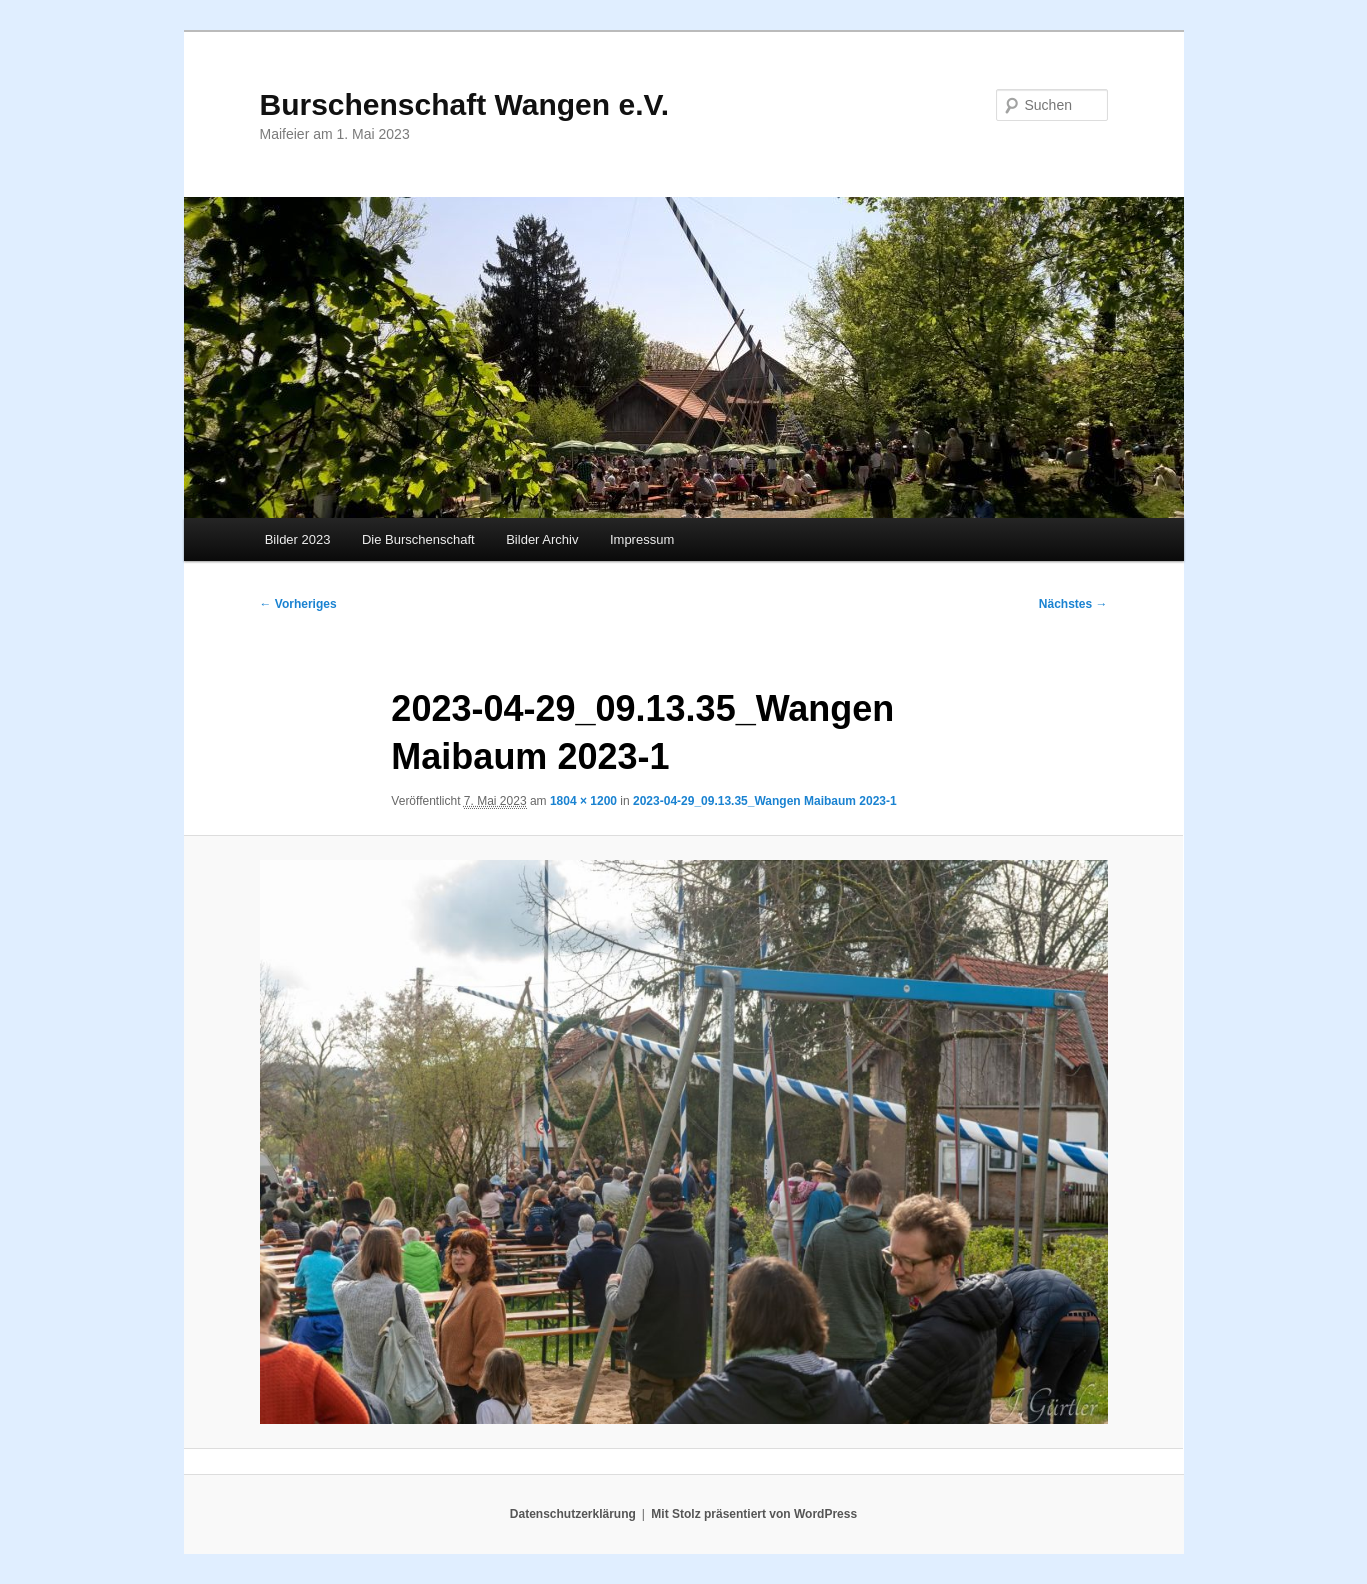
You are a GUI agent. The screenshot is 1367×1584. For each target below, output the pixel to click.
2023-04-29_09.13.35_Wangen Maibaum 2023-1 (765, 801)
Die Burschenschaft (418, 539)
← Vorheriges (298, 604)
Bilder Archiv (542, 539)
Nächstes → (1073, 604)
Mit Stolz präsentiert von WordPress (754, 1514)
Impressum (642, 539)
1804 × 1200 (583, 801)
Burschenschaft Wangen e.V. (465, 104)
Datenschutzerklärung (573, 1514)
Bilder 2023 (298, 539)
